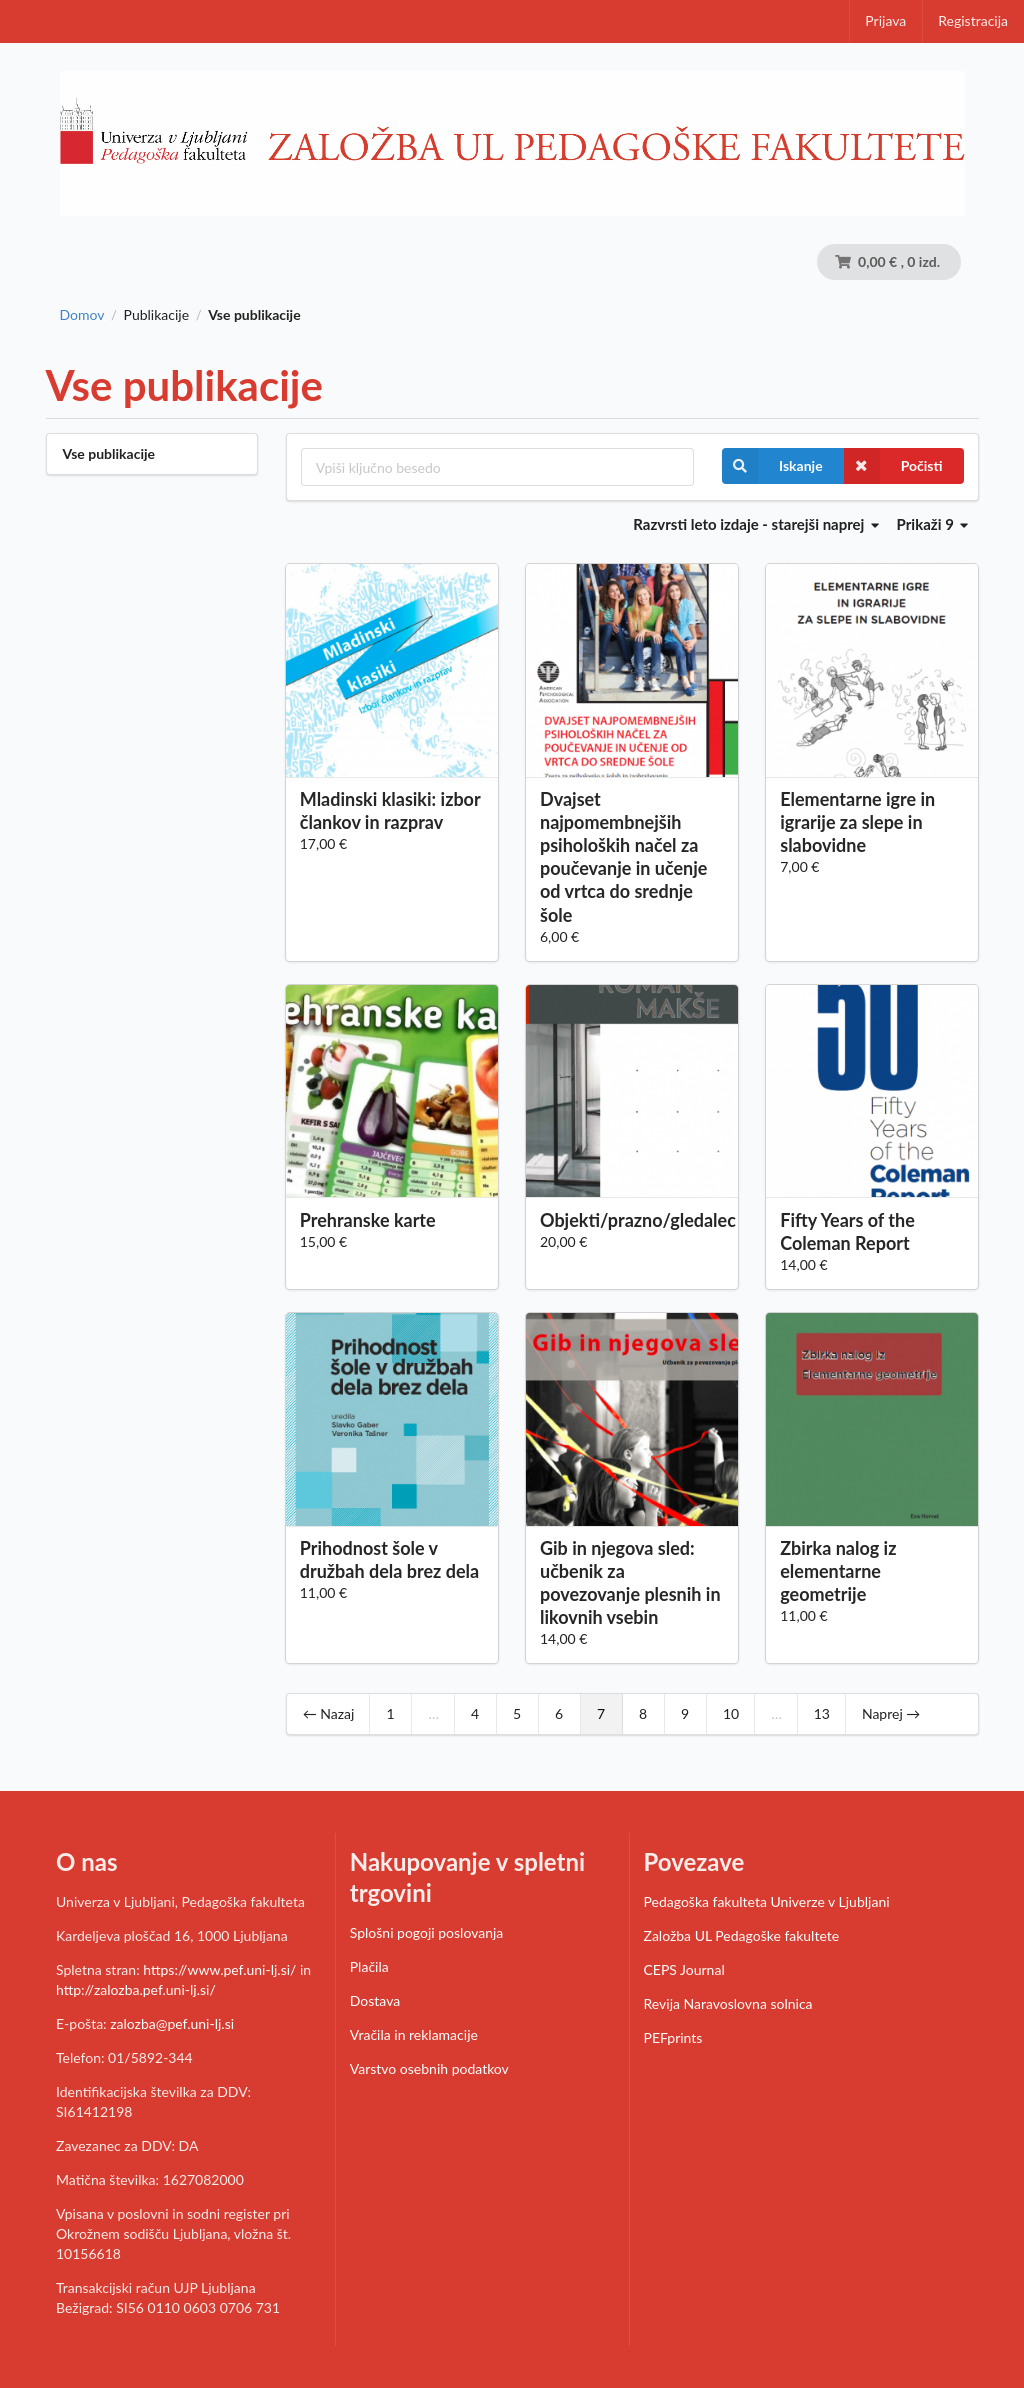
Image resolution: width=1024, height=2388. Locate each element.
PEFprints (673, 2037)
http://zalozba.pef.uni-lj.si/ (136, 1989)
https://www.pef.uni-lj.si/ (219, 1969)
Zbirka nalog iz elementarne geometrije (838, 1571)
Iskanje (772, 466)
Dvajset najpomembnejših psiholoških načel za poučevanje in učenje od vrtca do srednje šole (623, 857)
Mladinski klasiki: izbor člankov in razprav (390, 810)
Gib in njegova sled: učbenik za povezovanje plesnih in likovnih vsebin (630, 1582)
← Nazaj (329, 1713)
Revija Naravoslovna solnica (728, 2003)
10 (731, 1713)
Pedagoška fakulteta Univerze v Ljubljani (767, 1901)
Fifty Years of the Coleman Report (847, 1231)
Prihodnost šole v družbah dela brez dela (389, 1559)
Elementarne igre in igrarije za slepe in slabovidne (857, 822)
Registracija (973, 20)
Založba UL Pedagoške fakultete (742, 1935)
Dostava (375, 2000)
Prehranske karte (368, 1220)
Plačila (369, 1966)
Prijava (885, 20)
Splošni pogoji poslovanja (427, 1932)
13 (822, 1713)
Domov (82, 315)
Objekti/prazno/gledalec (632, 1220)
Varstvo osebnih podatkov (429, 2068)
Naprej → (891, 1713)
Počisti (893, 466)
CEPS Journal (684, 1969)
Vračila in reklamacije (414, 2034)
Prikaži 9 (933, 524)
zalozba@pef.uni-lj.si (172, 2023)
